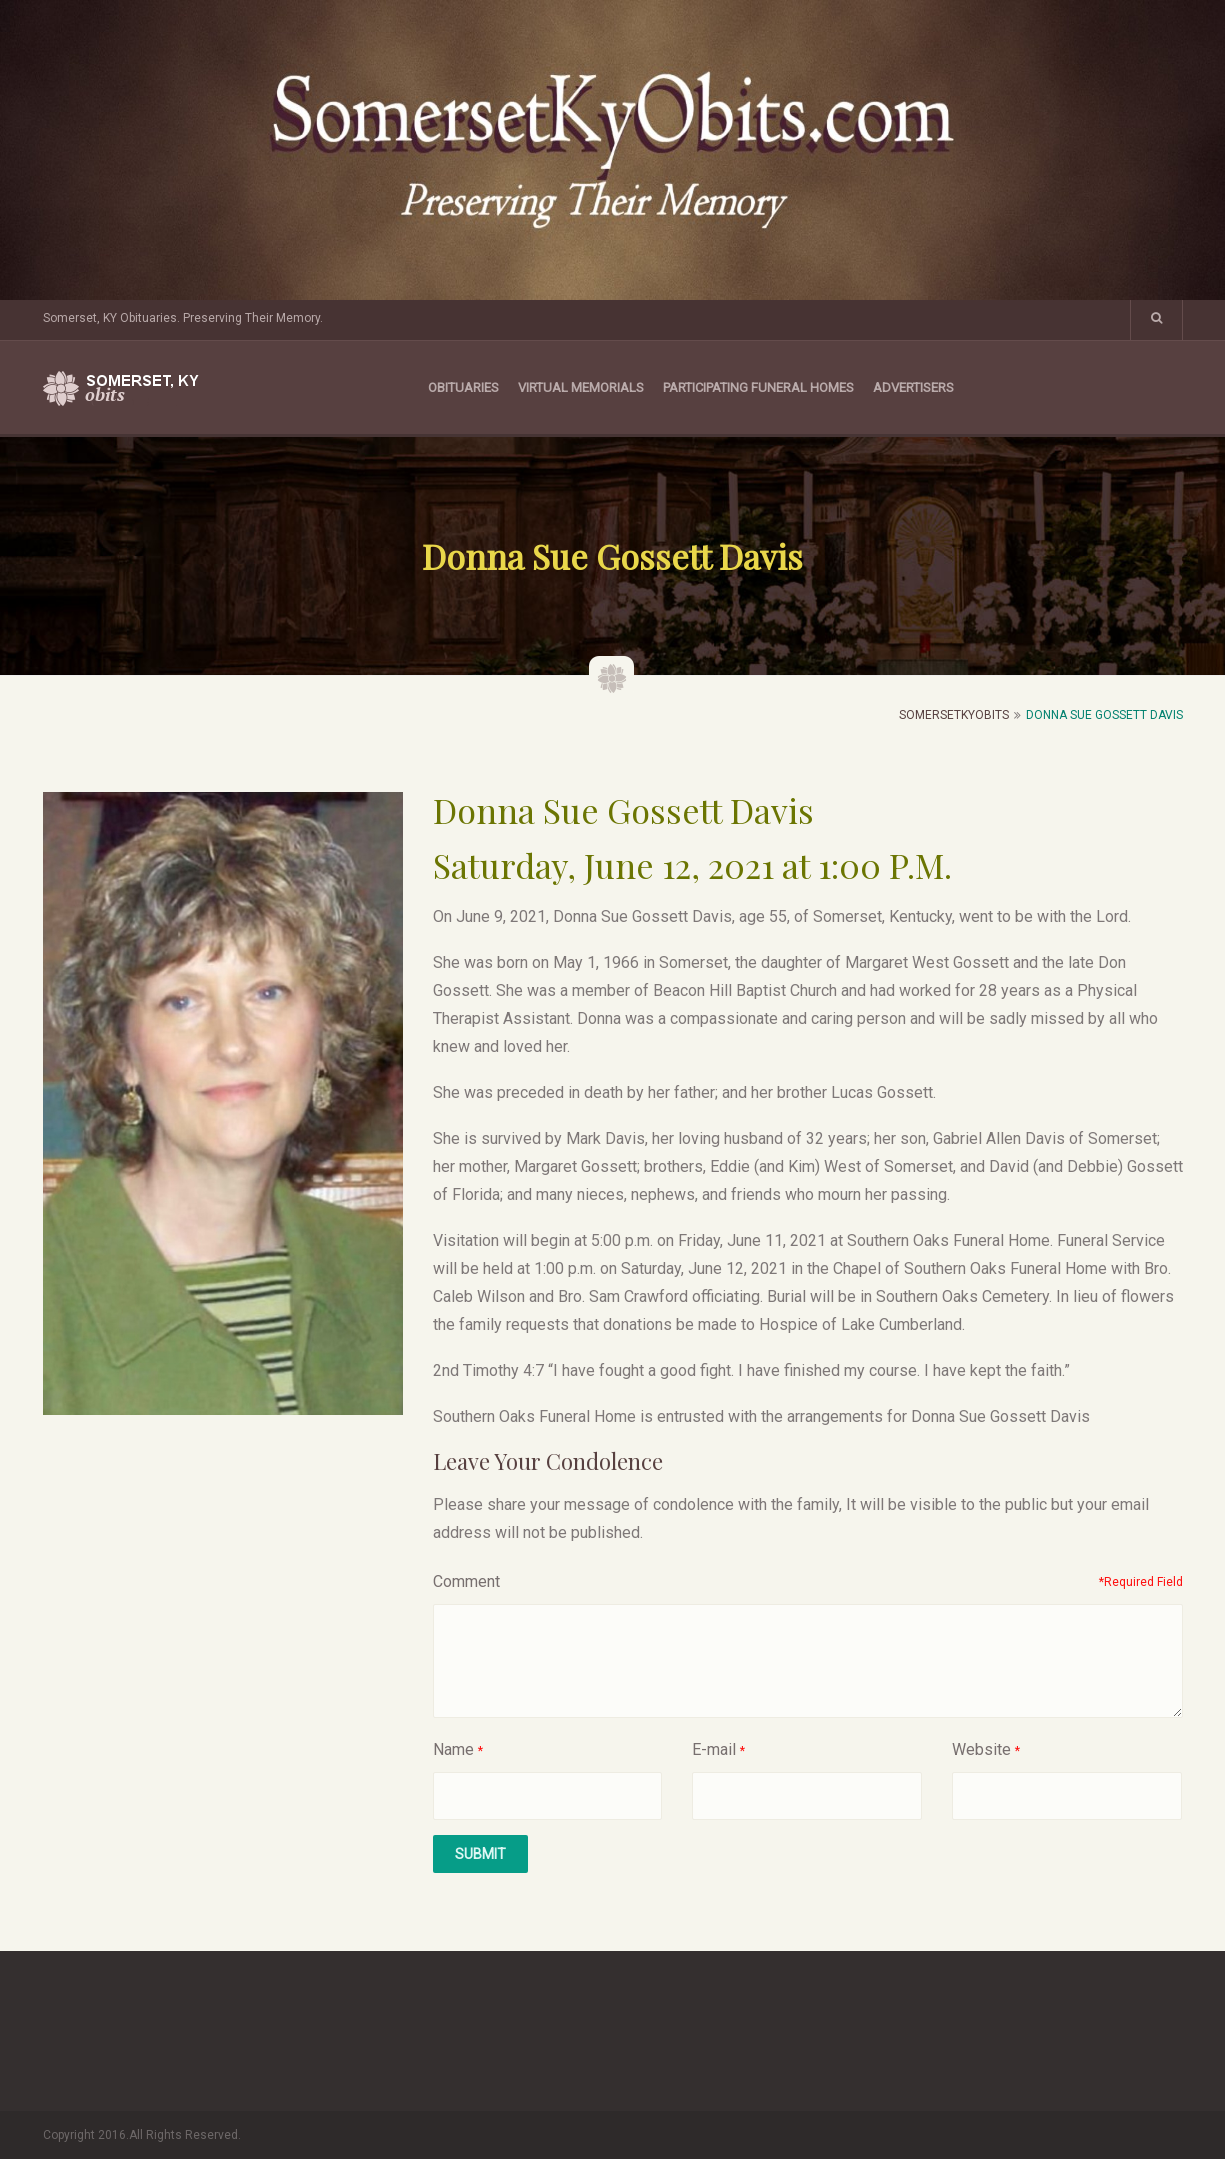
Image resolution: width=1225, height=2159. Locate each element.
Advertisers (913, 387)
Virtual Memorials (581, 387)
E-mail (714, 1749)
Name (453, 1749)
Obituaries (463, 387)
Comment (466, 1581)
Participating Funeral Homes (758, 387)
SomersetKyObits (954, 715)
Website (981, 1749)
